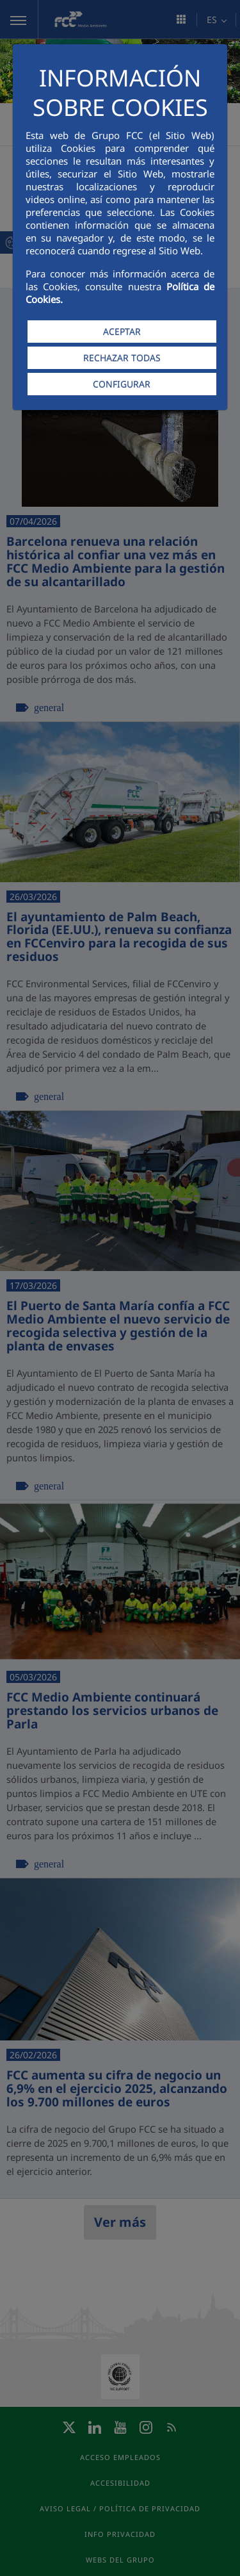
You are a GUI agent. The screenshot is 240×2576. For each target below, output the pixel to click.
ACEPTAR (122, 331)
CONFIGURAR (121, 384)
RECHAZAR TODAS (122, 358)
